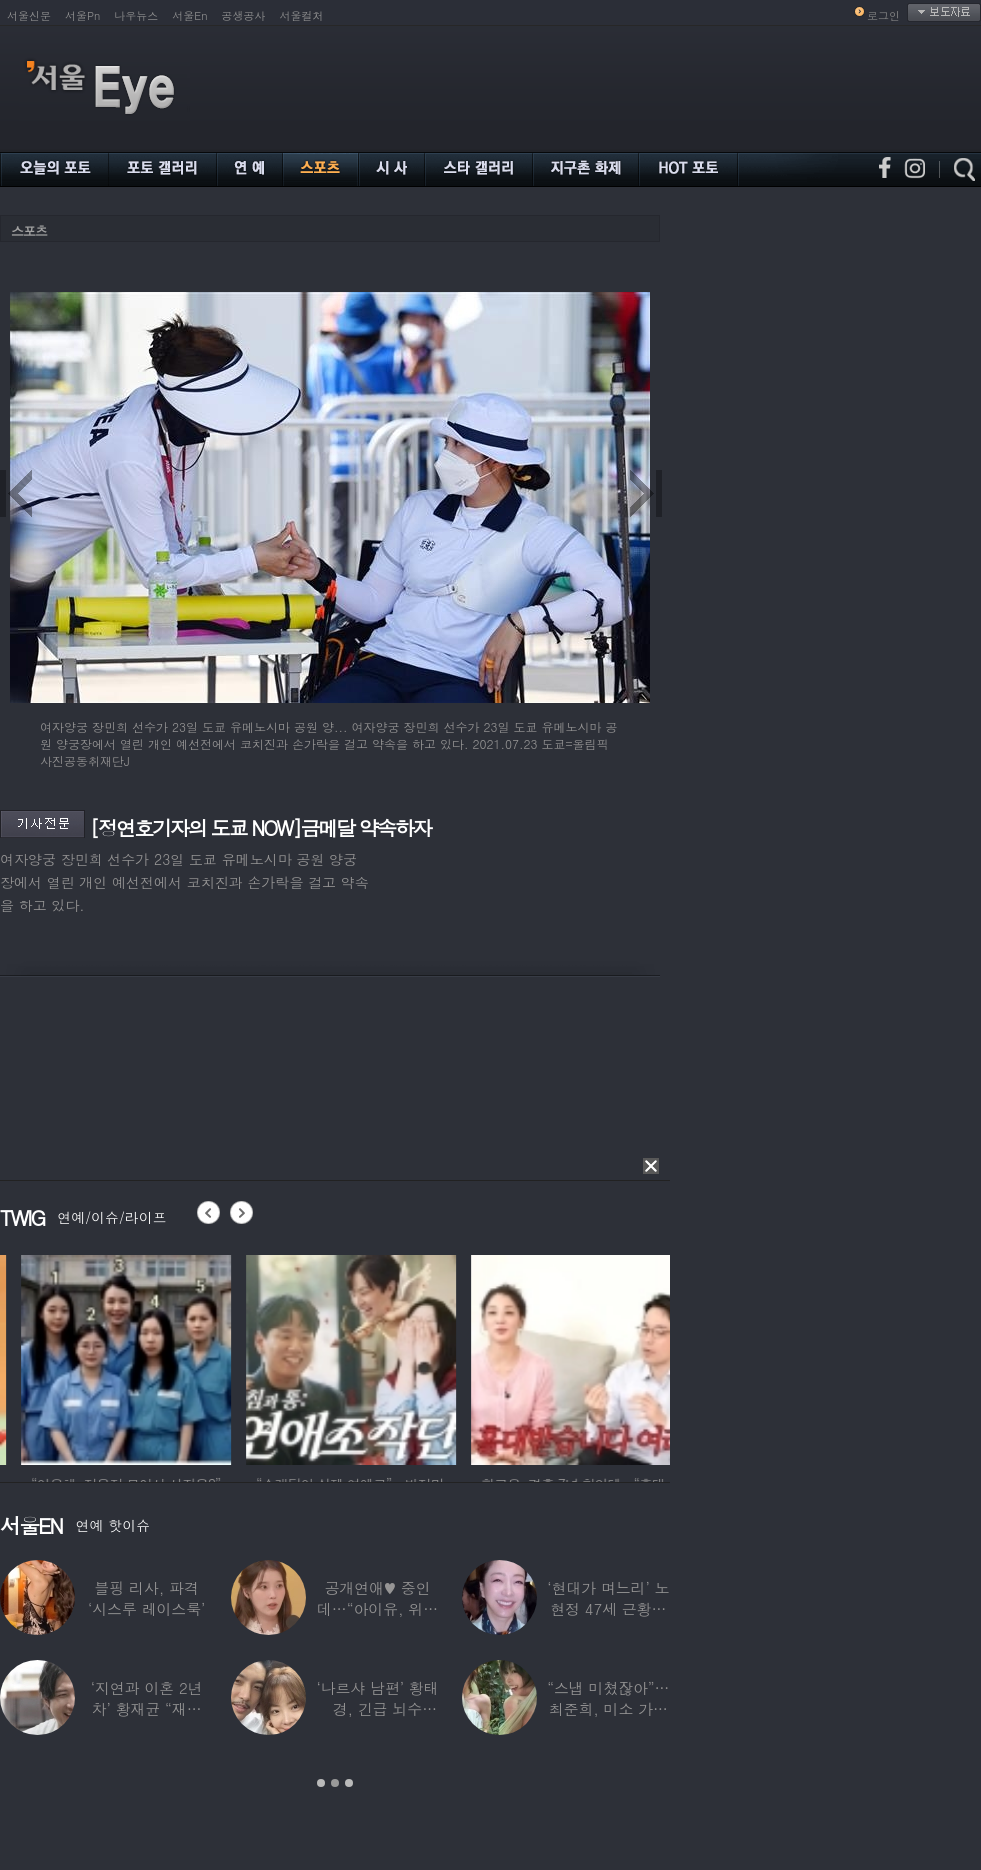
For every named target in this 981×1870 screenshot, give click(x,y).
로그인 (883, 15)
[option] (188, 1357)
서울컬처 (302, 15)
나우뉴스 (136, 15)
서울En (189, 15)
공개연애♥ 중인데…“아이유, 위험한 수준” (377, 1608)
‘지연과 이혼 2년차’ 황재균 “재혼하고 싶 (147, 1708)
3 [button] (349, 1783)
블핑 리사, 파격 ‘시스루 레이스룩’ (146, 1598)
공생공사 (244, 15)
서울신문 (29, 15)
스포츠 (29, 230)
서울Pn (82, 15)
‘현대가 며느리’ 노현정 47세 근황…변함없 (608, 1608)
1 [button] (321, 1783)
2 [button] (335, 1783)
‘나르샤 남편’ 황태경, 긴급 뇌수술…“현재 (377, 1708)
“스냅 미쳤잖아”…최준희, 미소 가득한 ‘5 (608, 1708)
